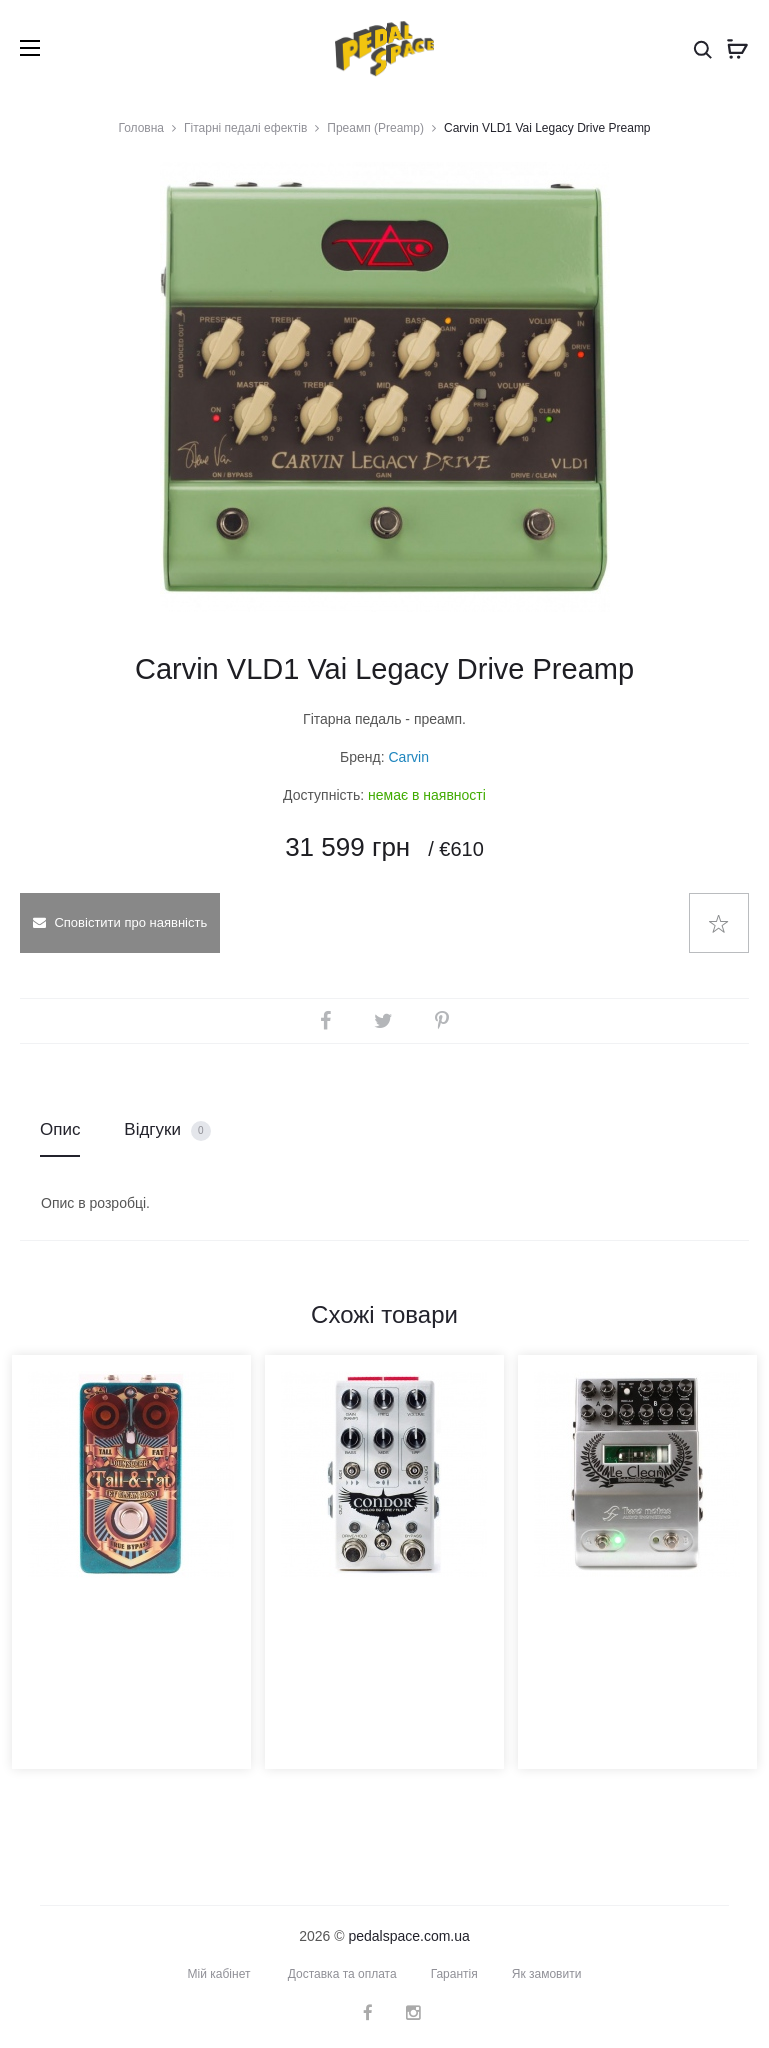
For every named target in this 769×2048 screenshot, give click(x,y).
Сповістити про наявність (120, 922)
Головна (141, 128)
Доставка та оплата (342, 1974)
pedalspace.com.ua (408, 1936)
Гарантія (454, 1974)
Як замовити (547, 1974)
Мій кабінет (219, 1974)
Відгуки (167, 1130)
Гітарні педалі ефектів (245, 128)
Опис (60, 1129)
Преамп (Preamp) (375, 128)
